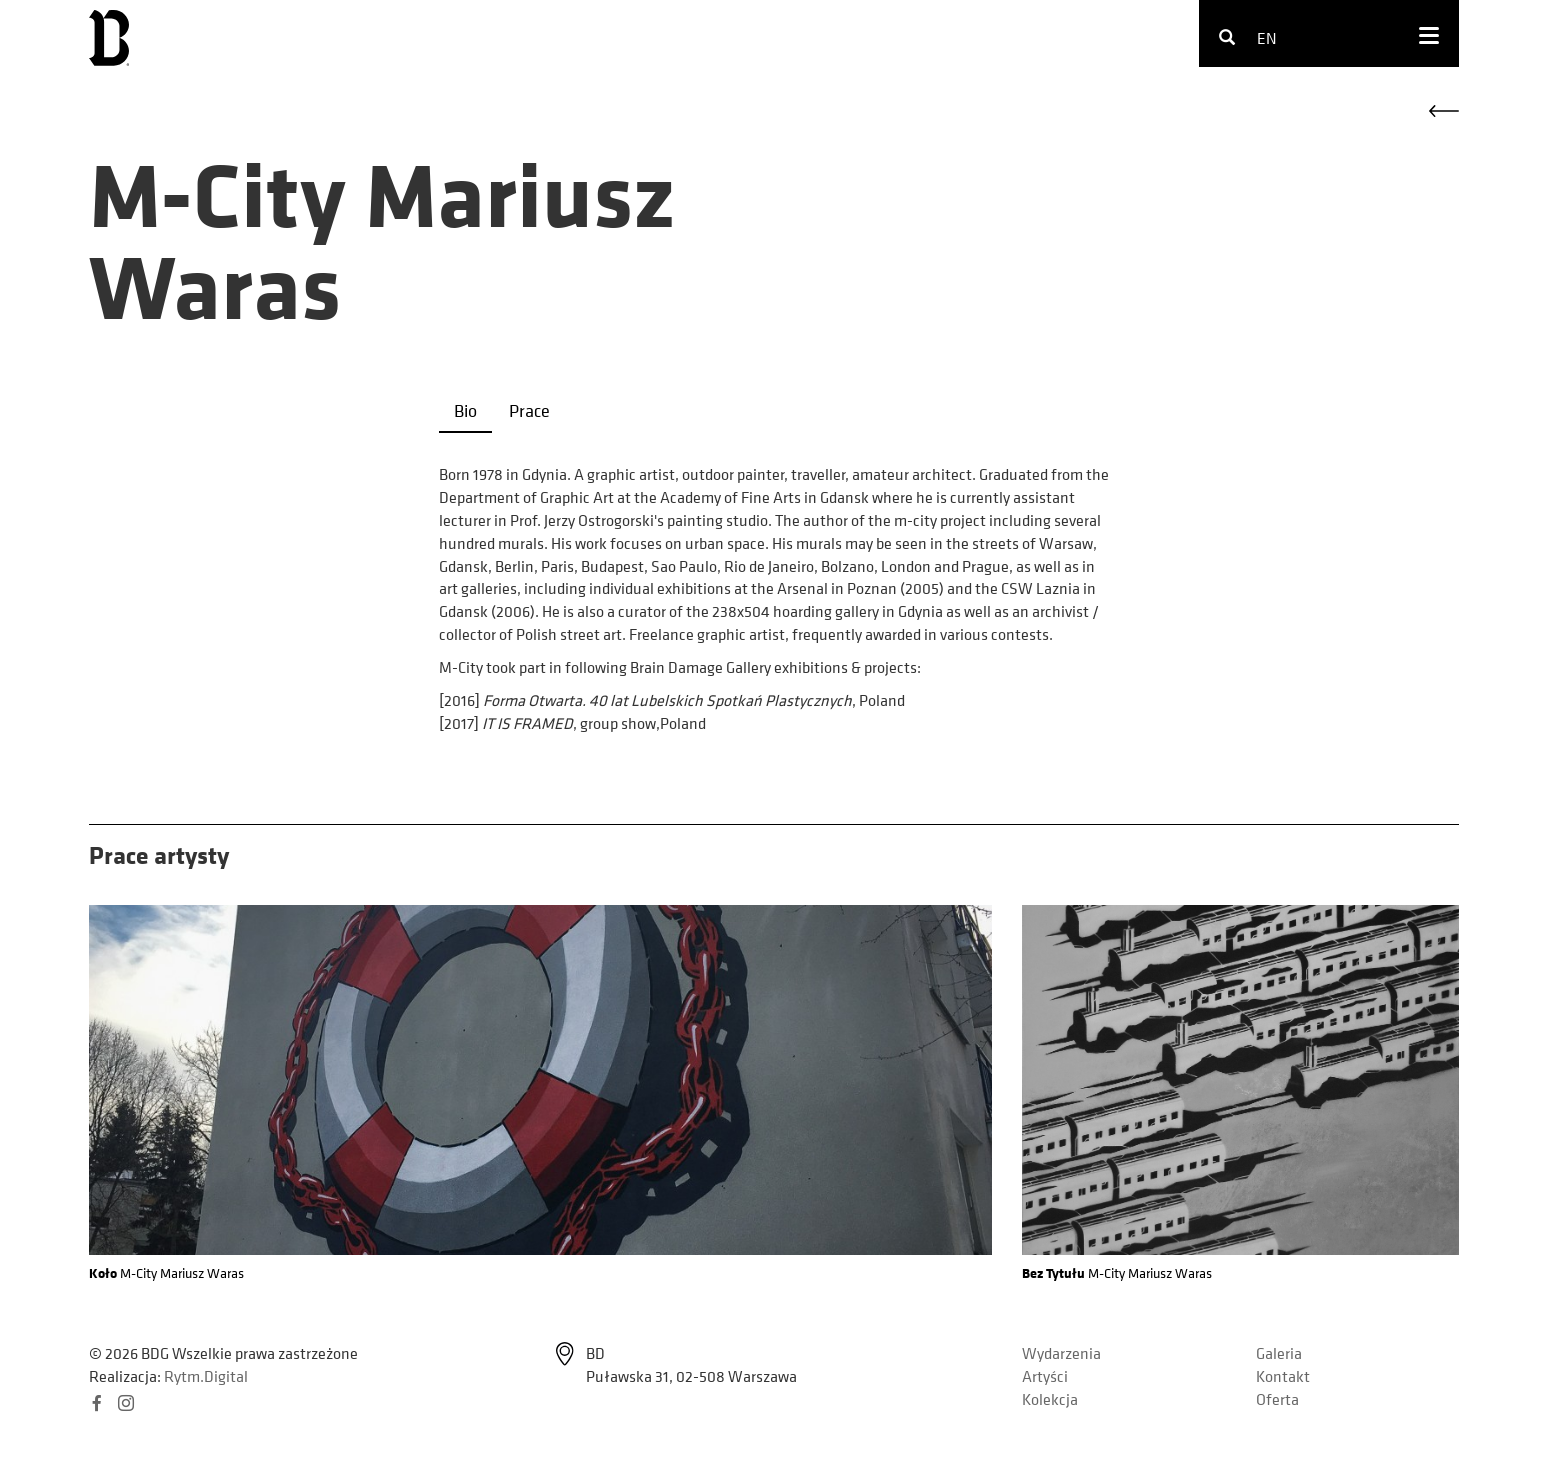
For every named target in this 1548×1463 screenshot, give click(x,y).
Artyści (1045, 1376)
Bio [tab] (465, 410)
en (1267, 38)
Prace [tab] (529, 410)
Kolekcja (1050, 1399)
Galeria (1279, 1353)
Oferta (1277, 1399)
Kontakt (1283, 1376)
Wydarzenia (1061, 1353)
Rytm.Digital (206, 1376)
